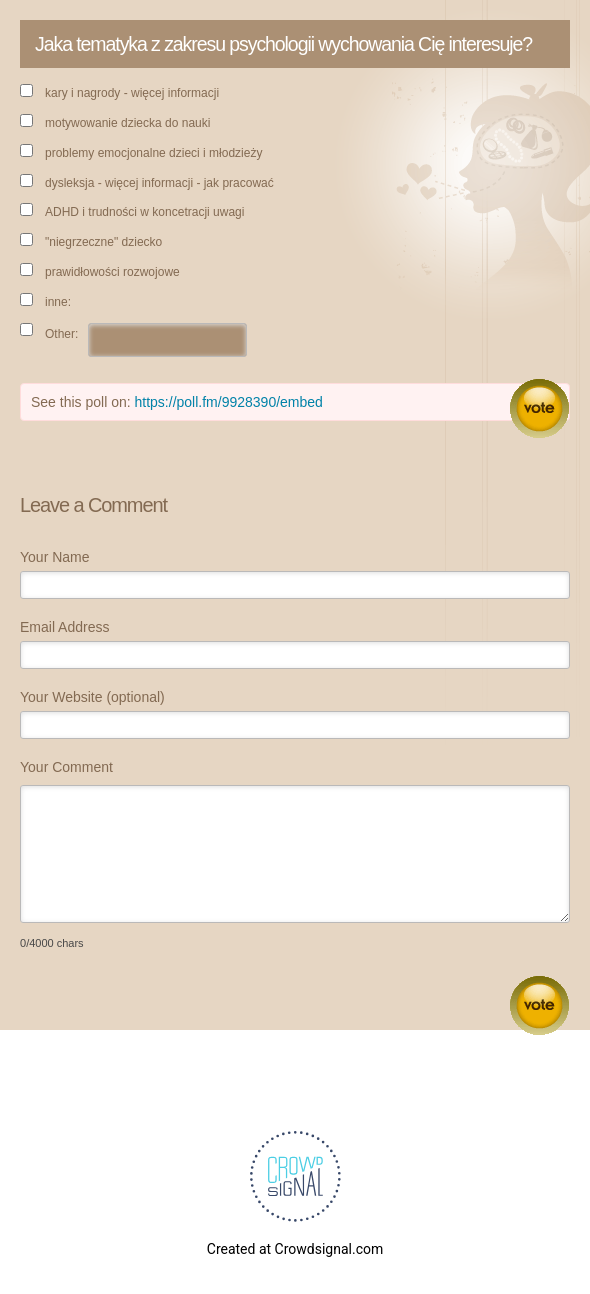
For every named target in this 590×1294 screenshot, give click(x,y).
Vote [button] (539, 408)
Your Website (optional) (92, 697)
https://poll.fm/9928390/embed (229, 402)
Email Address (64, 627)
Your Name (55, 557)
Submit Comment (539, 1005)
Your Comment (66, 767)
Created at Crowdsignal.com (295, 1249)
